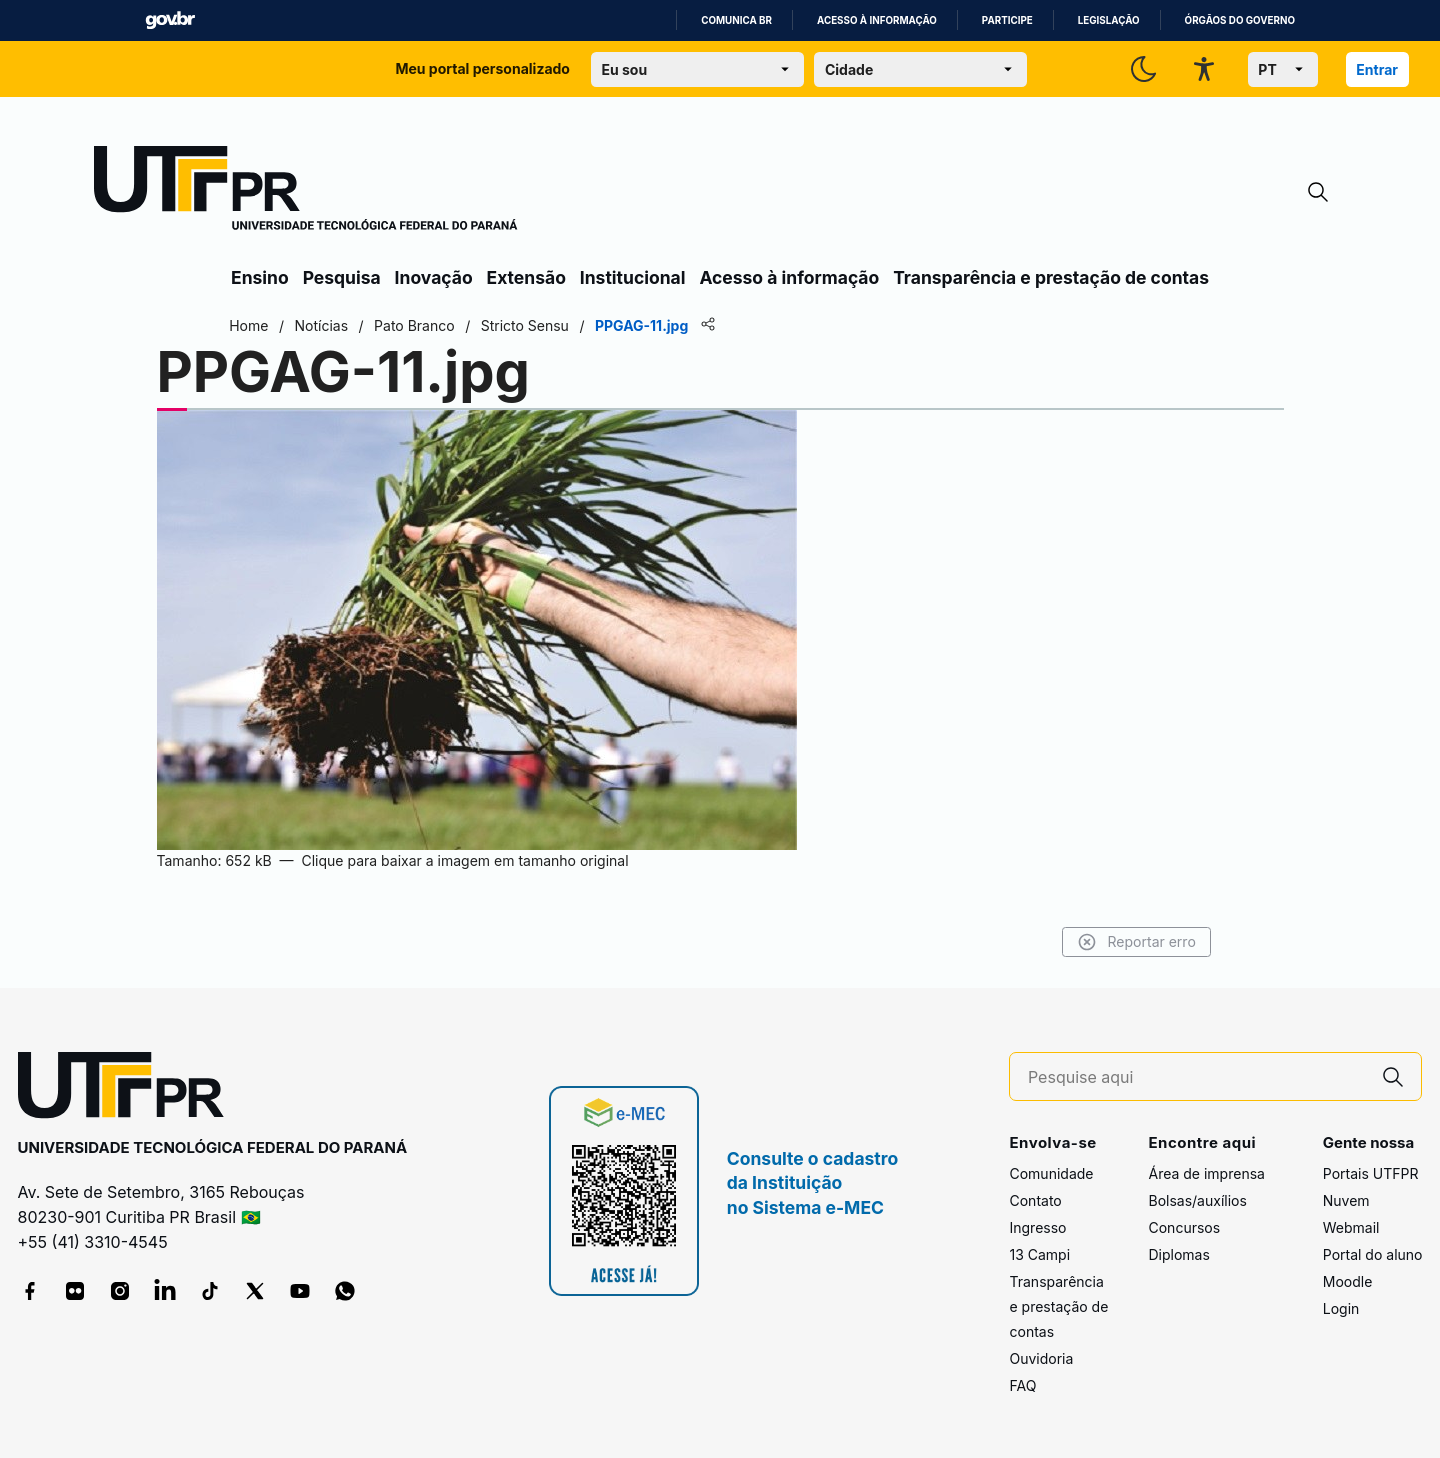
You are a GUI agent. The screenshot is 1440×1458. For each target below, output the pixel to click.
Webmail (1351, 1227)
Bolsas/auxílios (1197, 1200)
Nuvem (1346, 1200)
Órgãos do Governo (1240, 20)
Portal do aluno (1373, 1254)
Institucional (633, 277)
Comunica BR (736, 20)
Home (252, 325)
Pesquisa (342, 277)
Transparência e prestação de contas (1051, 277)
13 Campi (1039, 1254)
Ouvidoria (1041, 1358)
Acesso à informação (877, 20)
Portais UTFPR (1371, 1173)
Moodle (1348, 1281)
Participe (1007, 20)
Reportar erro (1132, 942)
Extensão (526, 277)
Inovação (434, 277)
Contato (1035, 1200)
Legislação (1109, 20)
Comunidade (1051, 1173)
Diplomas (1178, 1254)
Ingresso (1037, 1227)
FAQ (1022, 1385)
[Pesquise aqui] (1197, 1077)
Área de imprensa (1206, 1173)
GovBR (170, 20)
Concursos (1184, 1227)
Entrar (1377, 69)
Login (1341, 1308)
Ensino (260, 277)
